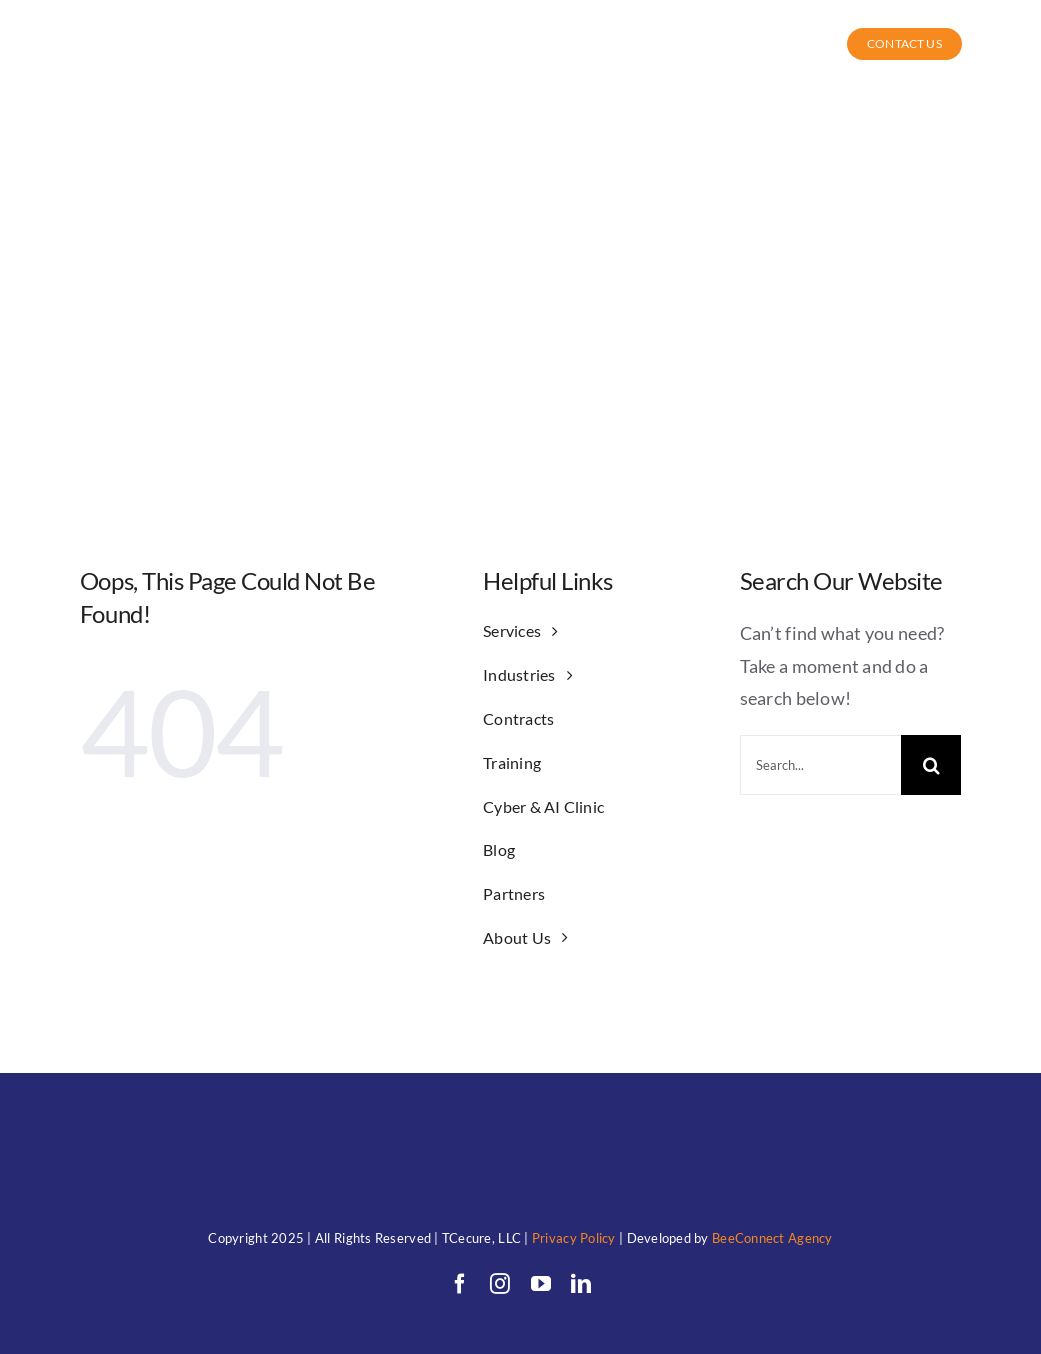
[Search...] (820, 765)
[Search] (931, 765)
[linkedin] (581, 1284)
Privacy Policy (574, 1238)
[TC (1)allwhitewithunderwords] (102, 26)
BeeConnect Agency (772, 1238)
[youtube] (541, 1284)
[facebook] (460, 1284)
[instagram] (500, 1284)
